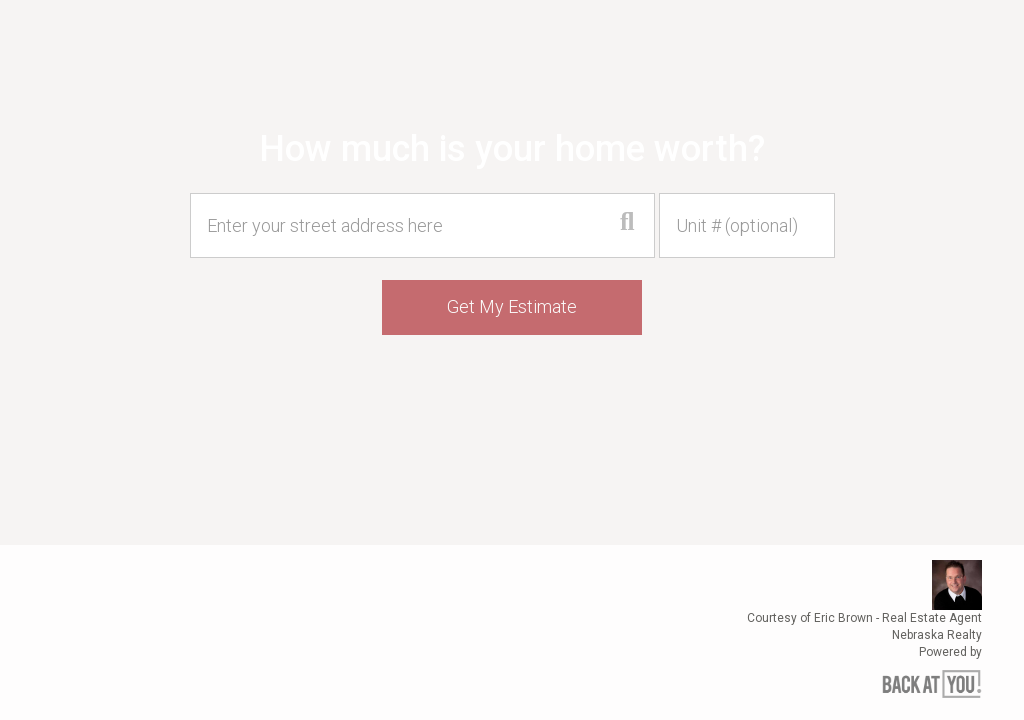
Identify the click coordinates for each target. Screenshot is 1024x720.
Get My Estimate (512, 306)
